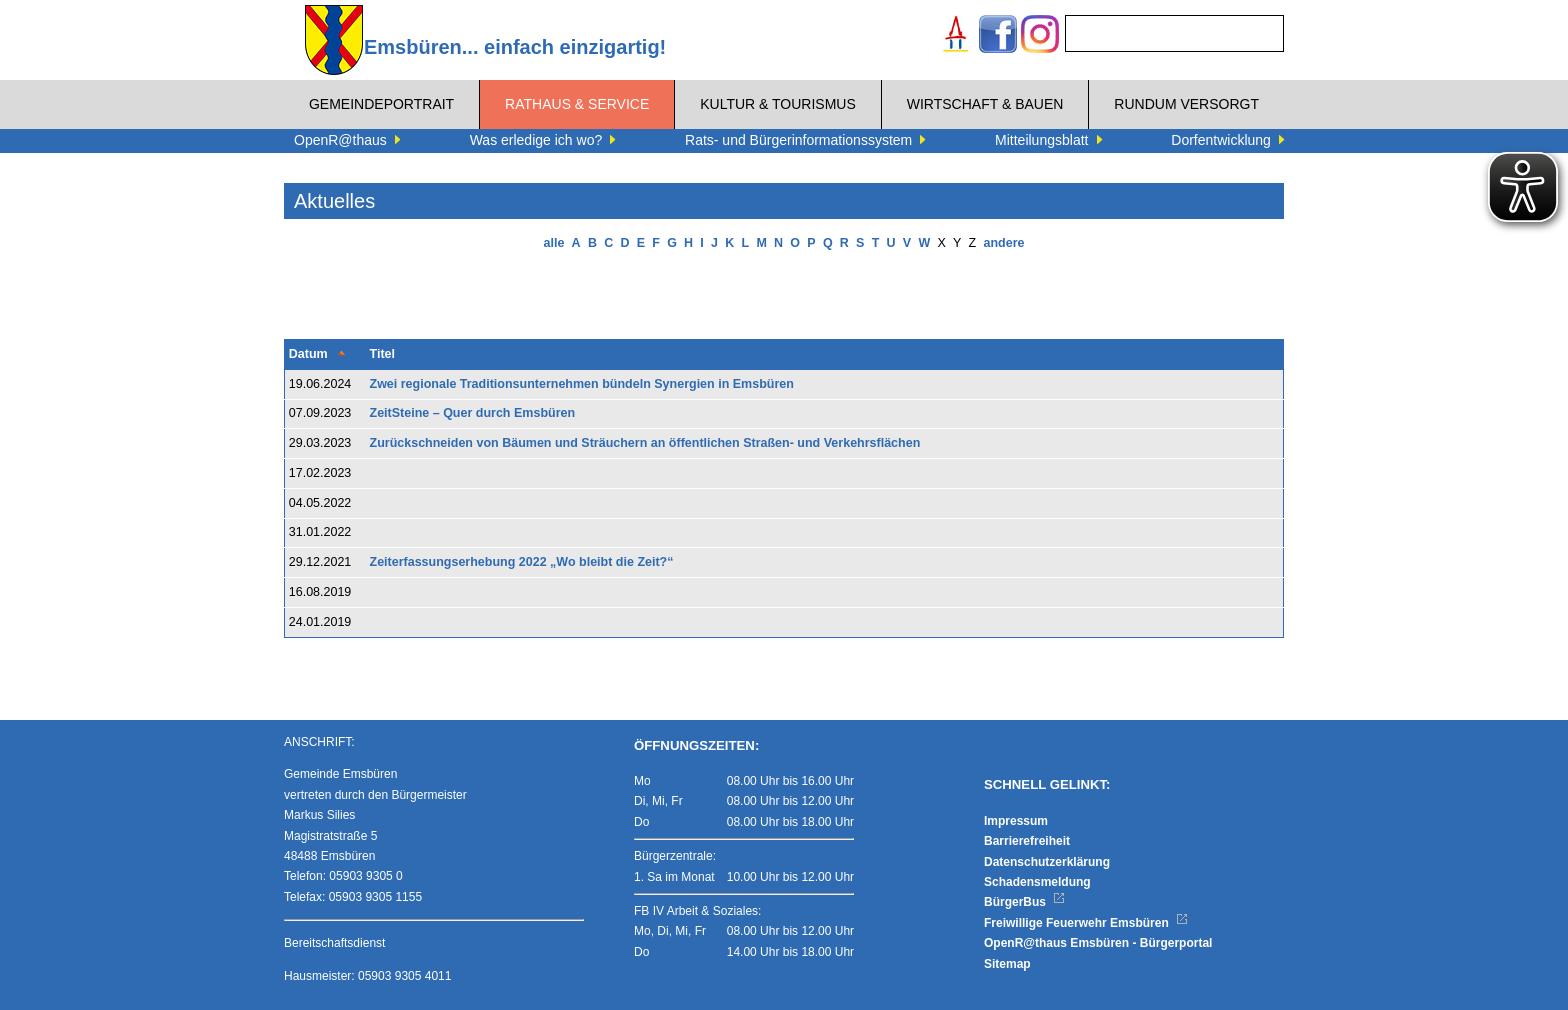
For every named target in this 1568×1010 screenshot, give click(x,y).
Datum (308, 354)
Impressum (1016, 821)
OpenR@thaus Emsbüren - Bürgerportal (1098, 943)
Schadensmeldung (1037, 882)
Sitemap (1007, 964)
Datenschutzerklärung (1047, 862)
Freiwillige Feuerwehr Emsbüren (1086, 923)
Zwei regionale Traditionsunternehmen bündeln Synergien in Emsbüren (582, 384)
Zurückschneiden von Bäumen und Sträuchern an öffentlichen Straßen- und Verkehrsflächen (645, 443)
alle (554, 243)
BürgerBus (1024, 902)
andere (1003, 243)
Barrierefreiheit (1027, 841)
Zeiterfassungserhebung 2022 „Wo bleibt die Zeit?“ (522, 562)
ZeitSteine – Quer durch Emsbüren (473, 413)
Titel (382, 354)
